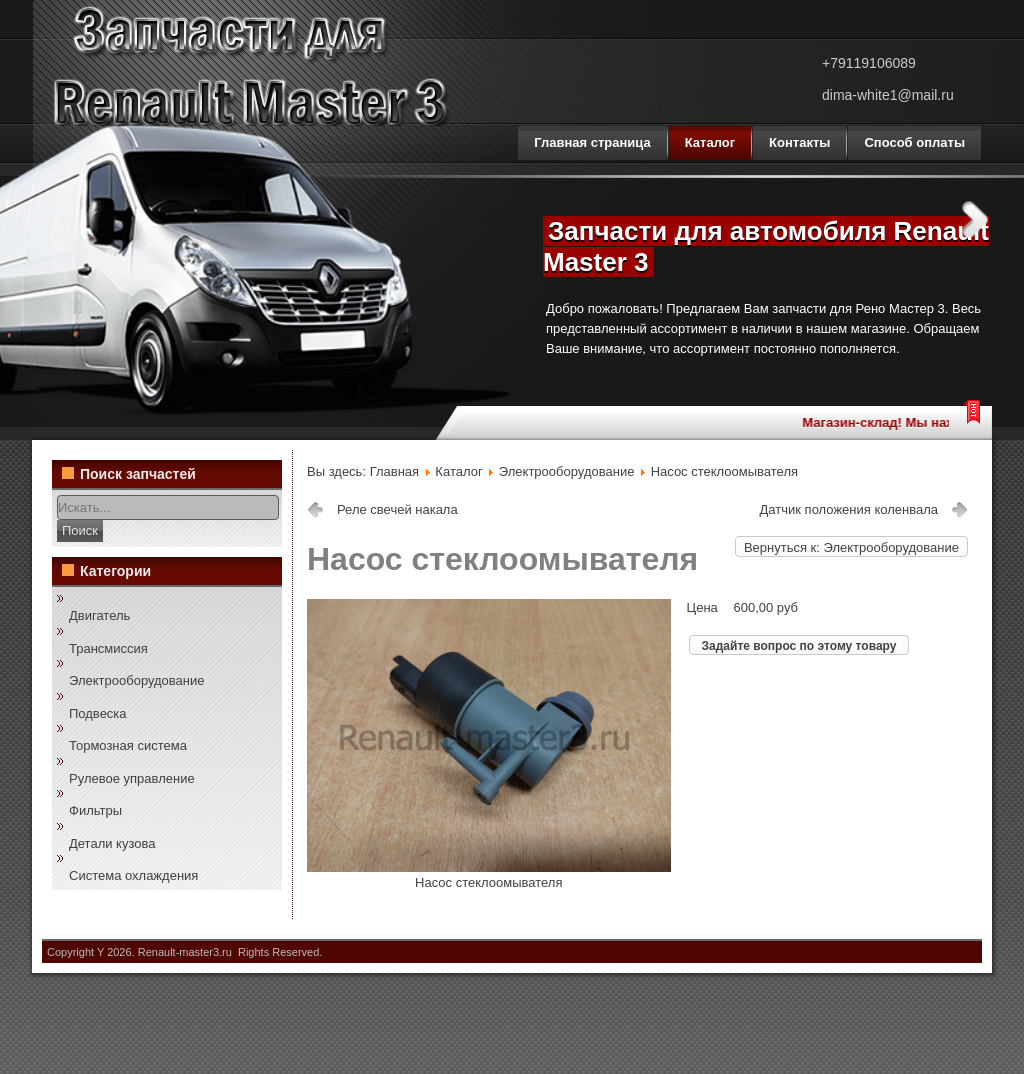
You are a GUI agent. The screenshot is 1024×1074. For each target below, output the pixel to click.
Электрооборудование (137, 680)
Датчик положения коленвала (849, 509)
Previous (505, 219)
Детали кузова (112, 843)
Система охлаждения (133, 875)
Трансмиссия (108, 648)
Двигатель (99, 615)
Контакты (799, 142)
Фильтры (95, 810)
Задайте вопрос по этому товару (799, 646)
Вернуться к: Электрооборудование (851, 547)
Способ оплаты (914, 142)
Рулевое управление (132, 778)
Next (975, 219)
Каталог (710, 142)
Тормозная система (128, 745)
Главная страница (592, 142)
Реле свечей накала (397, 509)
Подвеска (98, 713)
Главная (394, 471)
